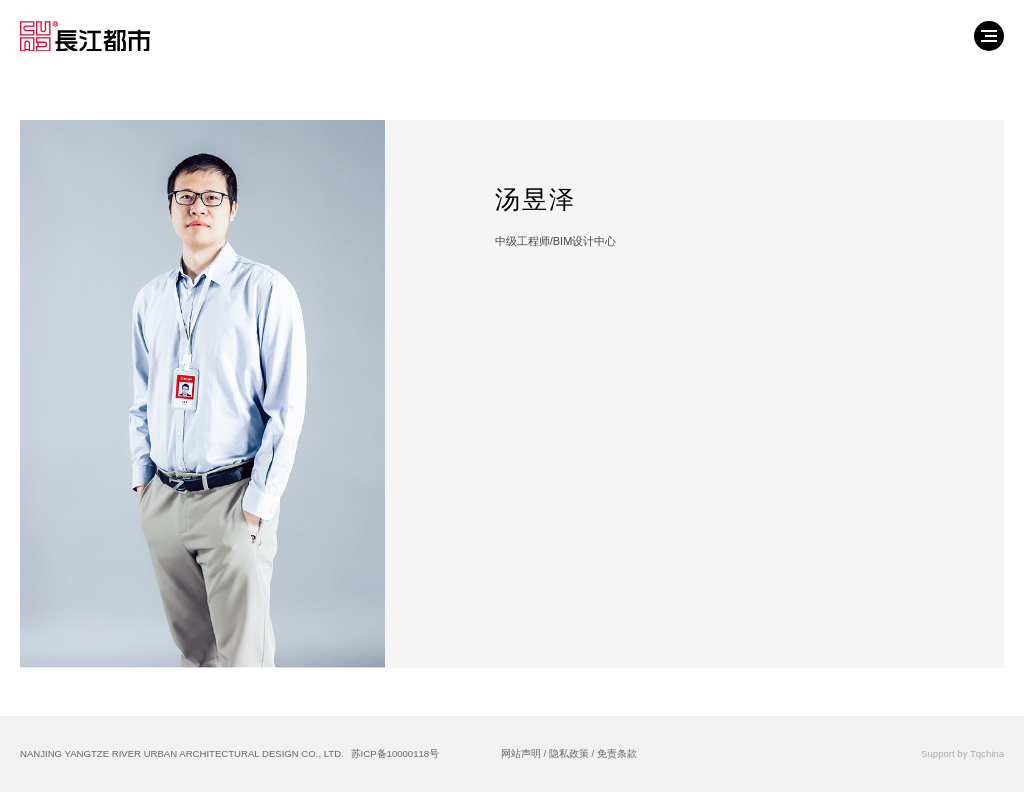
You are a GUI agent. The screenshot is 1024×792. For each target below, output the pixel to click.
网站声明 (521, 753)
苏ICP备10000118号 (395, 753)
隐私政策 (569, 753)
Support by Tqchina (962, 753)
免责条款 (617, 753)
